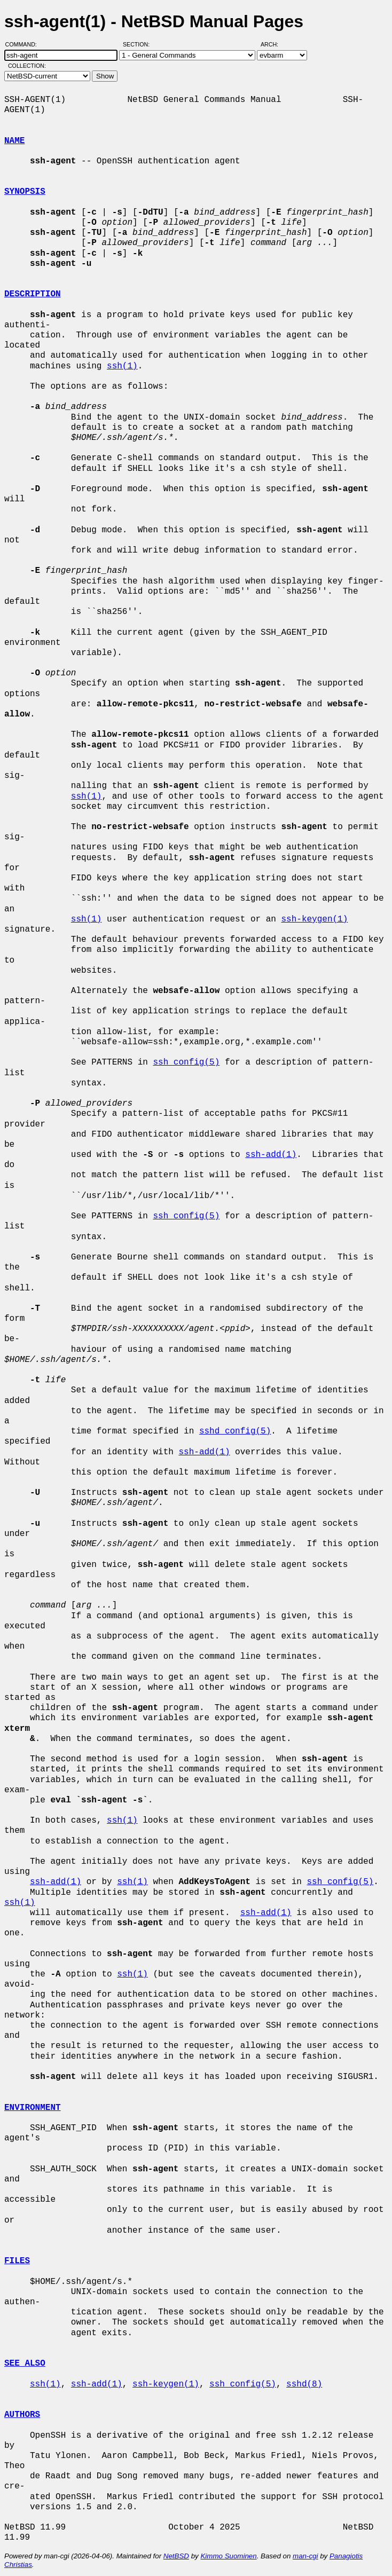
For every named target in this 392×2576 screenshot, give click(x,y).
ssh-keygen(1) (314, 919)
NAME (14, 141)
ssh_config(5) (186, 1062)
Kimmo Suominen (228, 2556)
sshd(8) (304, 2384)
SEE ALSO (24, 2363)
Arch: (274, 44)
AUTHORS (22, 2415)
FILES (17, 2261)
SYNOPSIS (24, 192)
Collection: (27, 65)
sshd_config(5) (235, 1431)
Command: (24, 44)
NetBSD (176, 2556)
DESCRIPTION (32, 294)
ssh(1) (122, 366)
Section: (138, 44)
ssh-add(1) (270, 1155)
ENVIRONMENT (32, 2108)
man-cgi (305, 2556)
